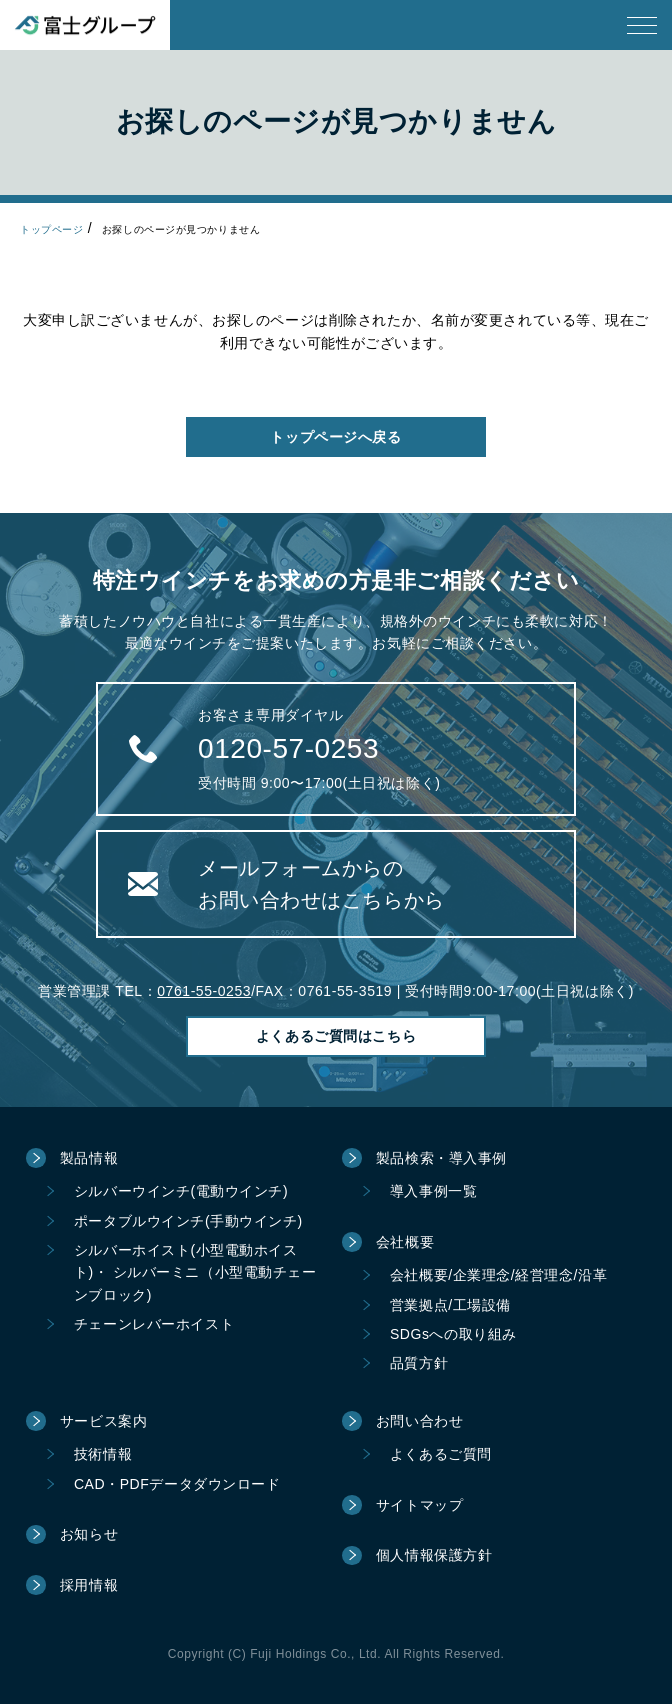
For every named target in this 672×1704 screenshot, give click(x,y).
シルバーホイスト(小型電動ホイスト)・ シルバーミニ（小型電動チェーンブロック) (195, 1272)
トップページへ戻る (335, 437)
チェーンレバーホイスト (154, 1324)
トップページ (51, 229)
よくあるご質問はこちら (336, 1036)
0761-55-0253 (204, 991)
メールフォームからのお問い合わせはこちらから (321, 884)
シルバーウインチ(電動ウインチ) (181, 1191)
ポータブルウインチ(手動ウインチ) (188, 1221)
